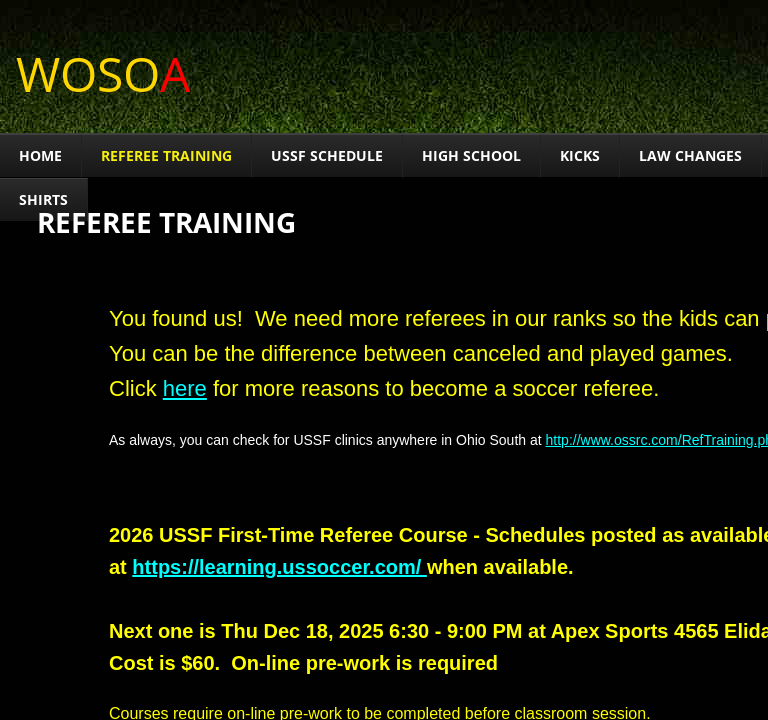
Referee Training (166, 155)
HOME (40, 155)
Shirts (43, 199)
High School (471, 155)
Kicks (580, 155)
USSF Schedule (327, 155)
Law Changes (690, 155)
